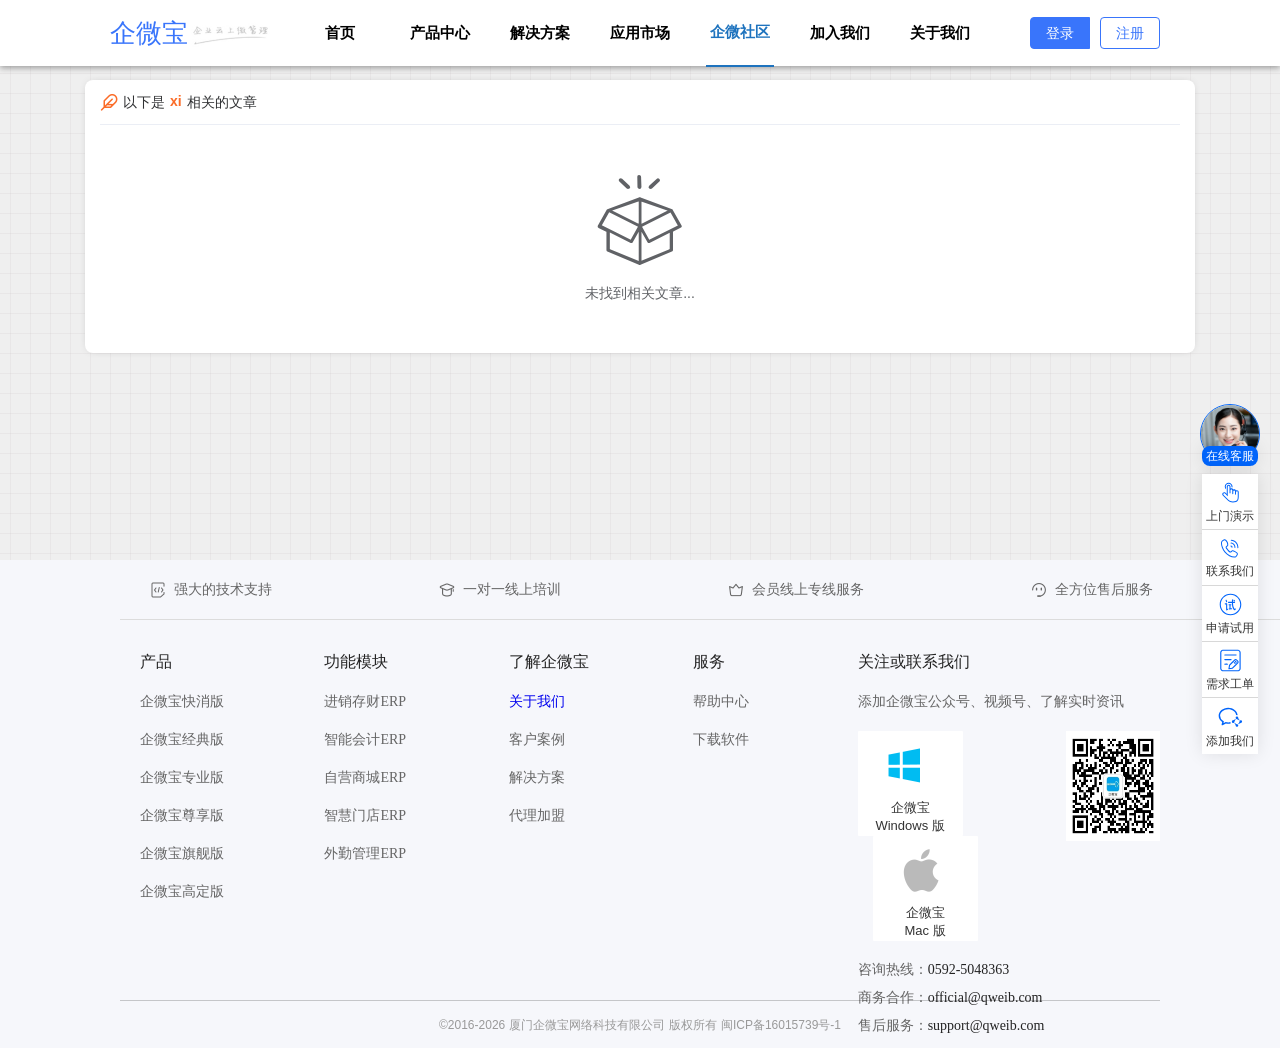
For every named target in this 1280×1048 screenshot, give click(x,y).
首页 (340, 32)
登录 (1060, 33)
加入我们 (840, 32)
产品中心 (440, 32)
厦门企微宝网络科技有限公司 (587, 1025)
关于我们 (940, 32)
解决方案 (540, 32)
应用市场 (640, 32)
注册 (1130, 33)
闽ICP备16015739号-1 (781, 1025)
